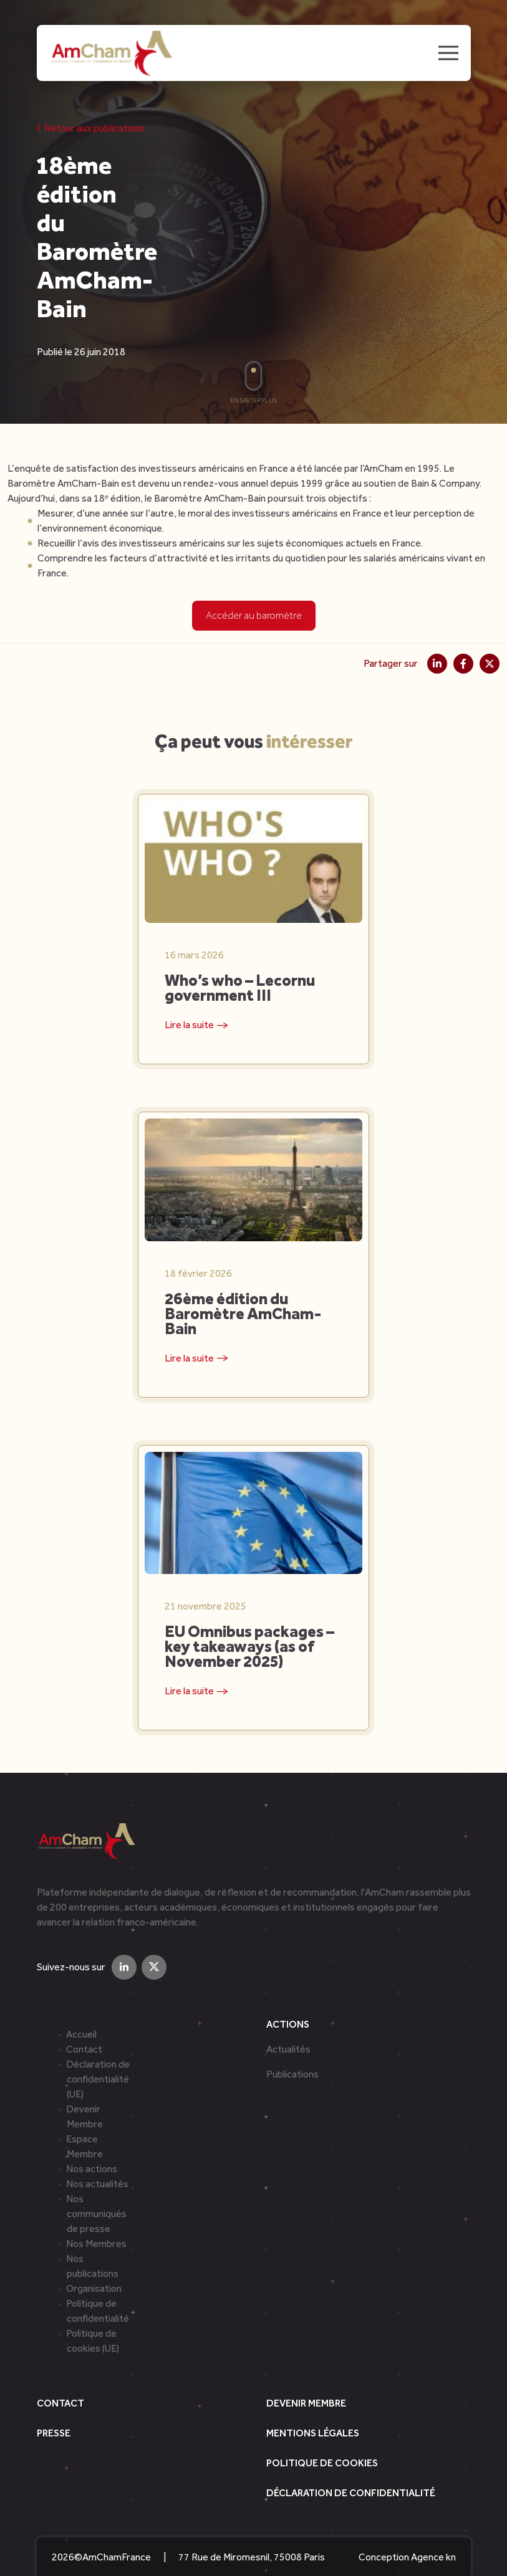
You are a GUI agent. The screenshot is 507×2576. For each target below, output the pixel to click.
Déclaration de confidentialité (350, 2467)
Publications (292, 2048)
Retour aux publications (91, 128)
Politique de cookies (322, 2437)
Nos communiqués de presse (96, 2187)
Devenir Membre (306, 2377)
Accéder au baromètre (254, 615)
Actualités (288, 2023)
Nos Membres (96, 2217)
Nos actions (91, 2143)
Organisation (94, 2262)
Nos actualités (97, 2157)
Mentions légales (312, 2407)
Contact (84, 2023)
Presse (53, 2407)
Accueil (81, 2008)
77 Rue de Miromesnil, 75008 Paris (251, 2531)
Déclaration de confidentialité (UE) (98, 2053)
